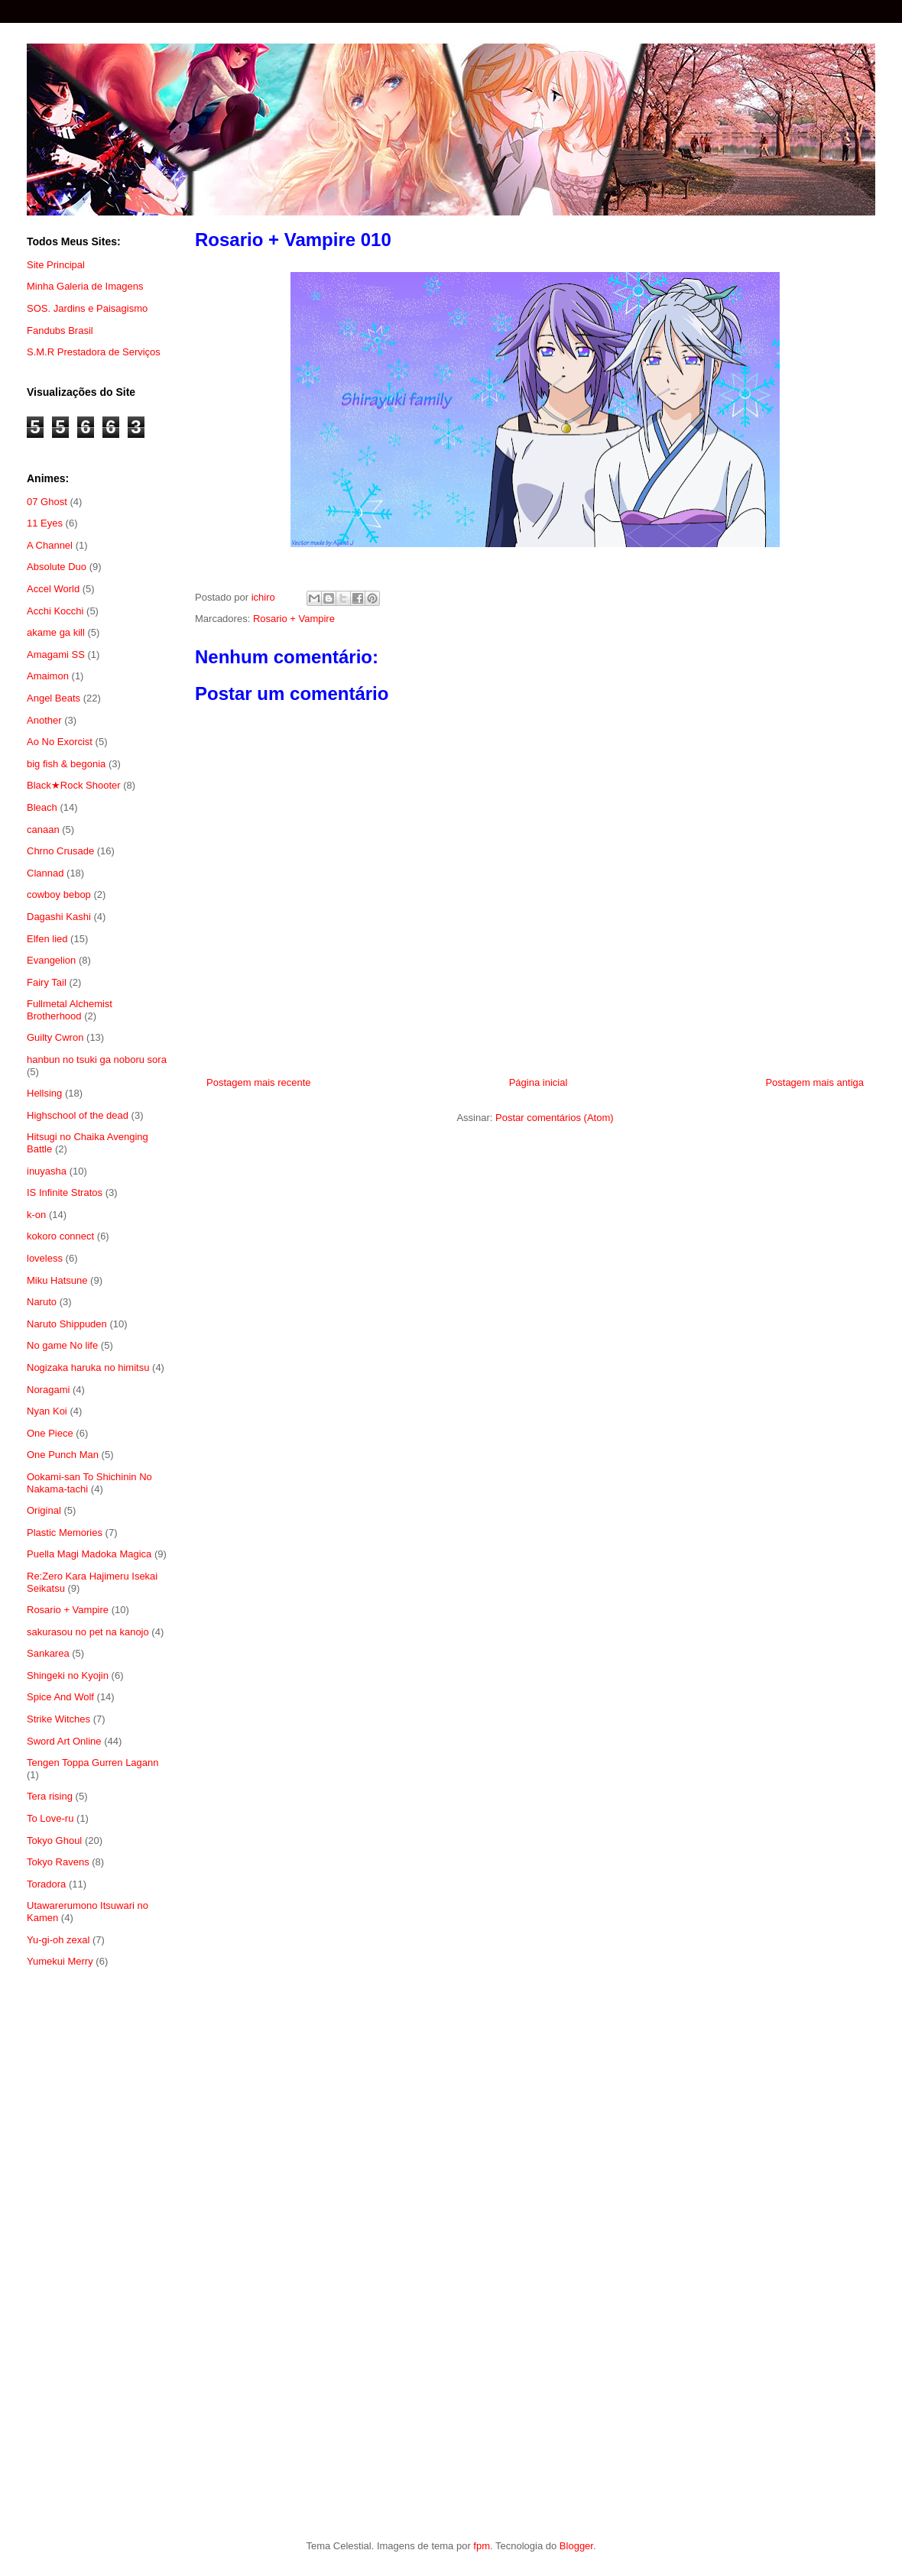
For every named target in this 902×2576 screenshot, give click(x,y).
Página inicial (538, 1082)
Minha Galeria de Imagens (85, 286)
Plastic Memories (64, 1532)
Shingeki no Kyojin (68, 1675)
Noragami (48, 1389)
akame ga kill (56, 632)
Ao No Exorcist (59, 741)
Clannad (45, 873)
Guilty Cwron (55, 1037)
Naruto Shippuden (67, 1324)
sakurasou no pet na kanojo (88, 1632)
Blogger (576, 2546)
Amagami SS (56, 654)
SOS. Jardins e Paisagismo (87, 308)
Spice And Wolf (60, 1697)
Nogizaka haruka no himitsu (88, 1367)
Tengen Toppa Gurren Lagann (93, 1762)
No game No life (62, 1345)
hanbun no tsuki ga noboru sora (97, 1059)
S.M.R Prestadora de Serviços (94, 352)
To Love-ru (50, 1818)
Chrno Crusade (60, 851)
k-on (36, 1214)
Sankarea (48, 1653)
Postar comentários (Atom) (554, 1117)
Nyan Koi (47, 1411)
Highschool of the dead (77, 1115)
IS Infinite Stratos (64, 1192)
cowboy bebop (59, 894)
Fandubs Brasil (60, 330)
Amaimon (48, 676)
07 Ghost (47, 501)
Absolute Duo (56, 566)
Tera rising (50, 1796)
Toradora (46, 1884)
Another (44, 720)
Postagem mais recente (258, 1082)
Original (44, 1510)
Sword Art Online (64, 1741)
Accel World (53, 589)
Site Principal (56, 265)
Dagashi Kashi (59, 916)
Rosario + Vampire (294, 618)
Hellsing (44, 1093)
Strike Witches (58, 1719)
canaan (43, 829)
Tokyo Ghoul (54, 1840)
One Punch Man (63, 1454)
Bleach (42, 807)
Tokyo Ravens (58, 1862)
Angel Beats (53, 698)
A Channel (50, 545)
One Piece (50, 1433)
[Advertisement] (97, 2229)
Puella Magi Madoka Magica (89, 1554)
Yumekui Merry (60, 1961)
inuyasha (47, 1171)
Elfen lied (47, 939)
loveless (45, 1258)
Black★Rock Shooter (74, 785)
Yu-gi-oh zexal (58, 1940)
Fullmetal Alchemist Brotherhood (69, 1010)
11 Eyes (45, 523)
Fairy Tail (47, 982)
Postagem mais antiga (814, 1082)
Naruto (42, 1301)
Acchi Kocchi (55, 611)
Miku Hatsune (57, 1280)
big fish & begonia (66, 764)
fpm (481, 2546)
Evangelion (51, 960)
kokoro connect (60, 1236)
